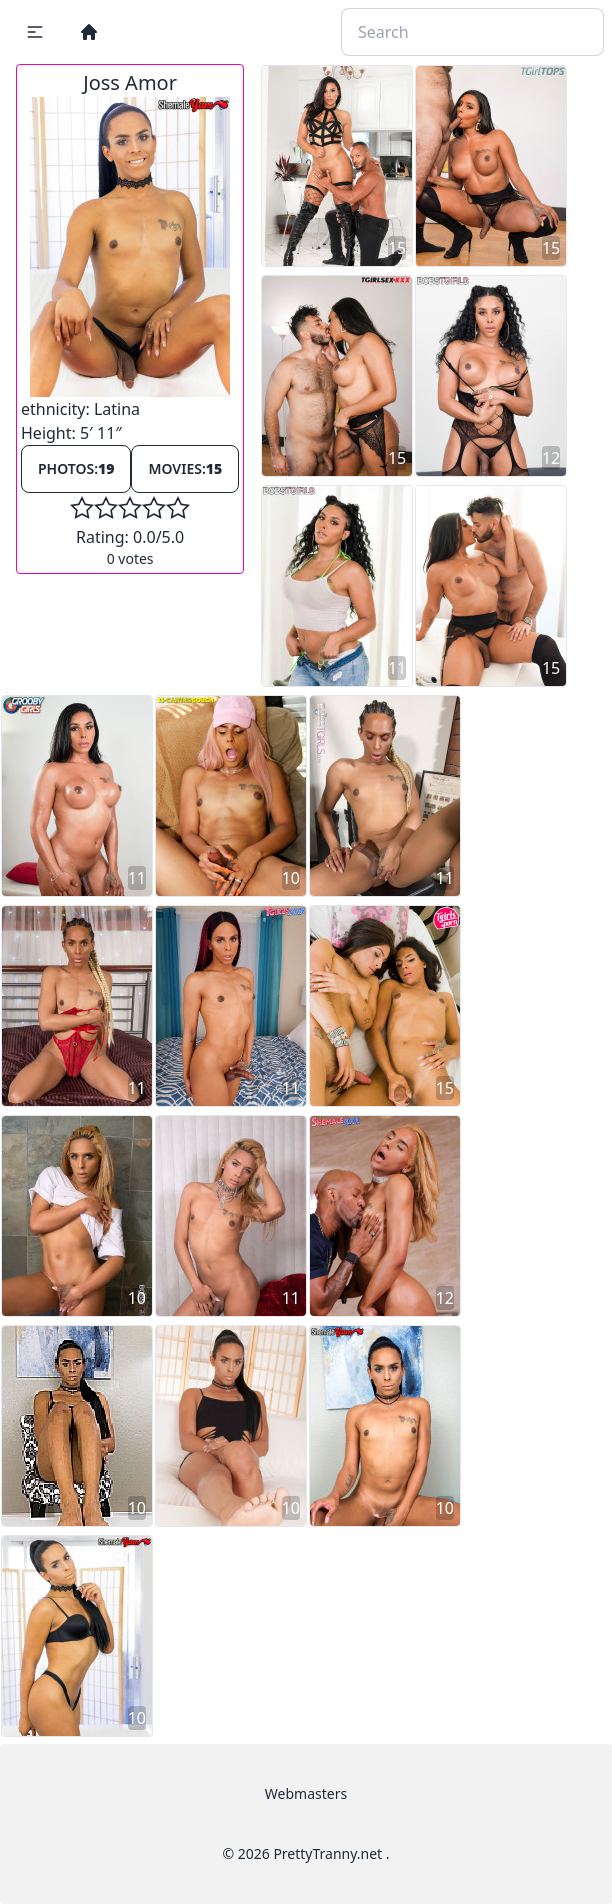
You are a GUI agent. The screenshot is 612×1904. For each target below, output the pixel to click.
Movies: (185, 468)
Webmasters (306, 1793)
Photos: (76, 468)
